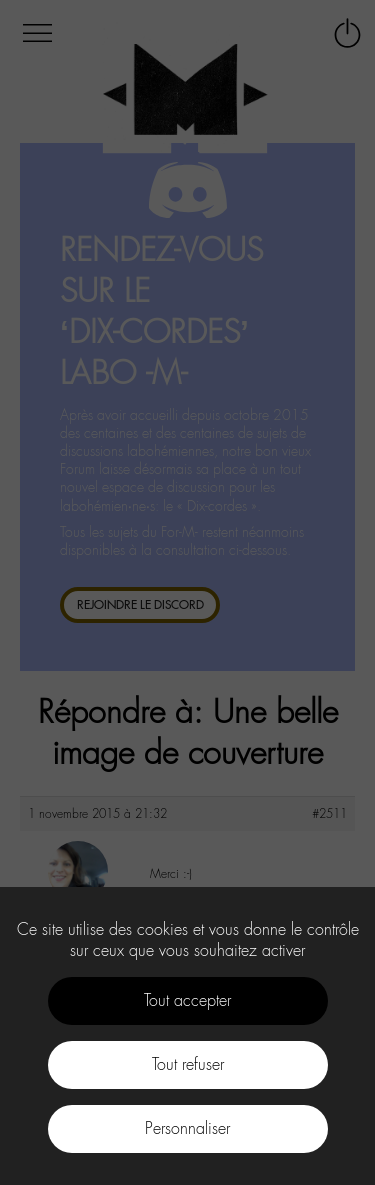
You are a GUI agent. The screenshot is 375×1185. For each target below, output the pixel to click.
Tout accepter (187, 1000)
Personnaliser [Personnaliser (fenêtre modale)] (187, 1128)
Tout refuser (188, 1064)
